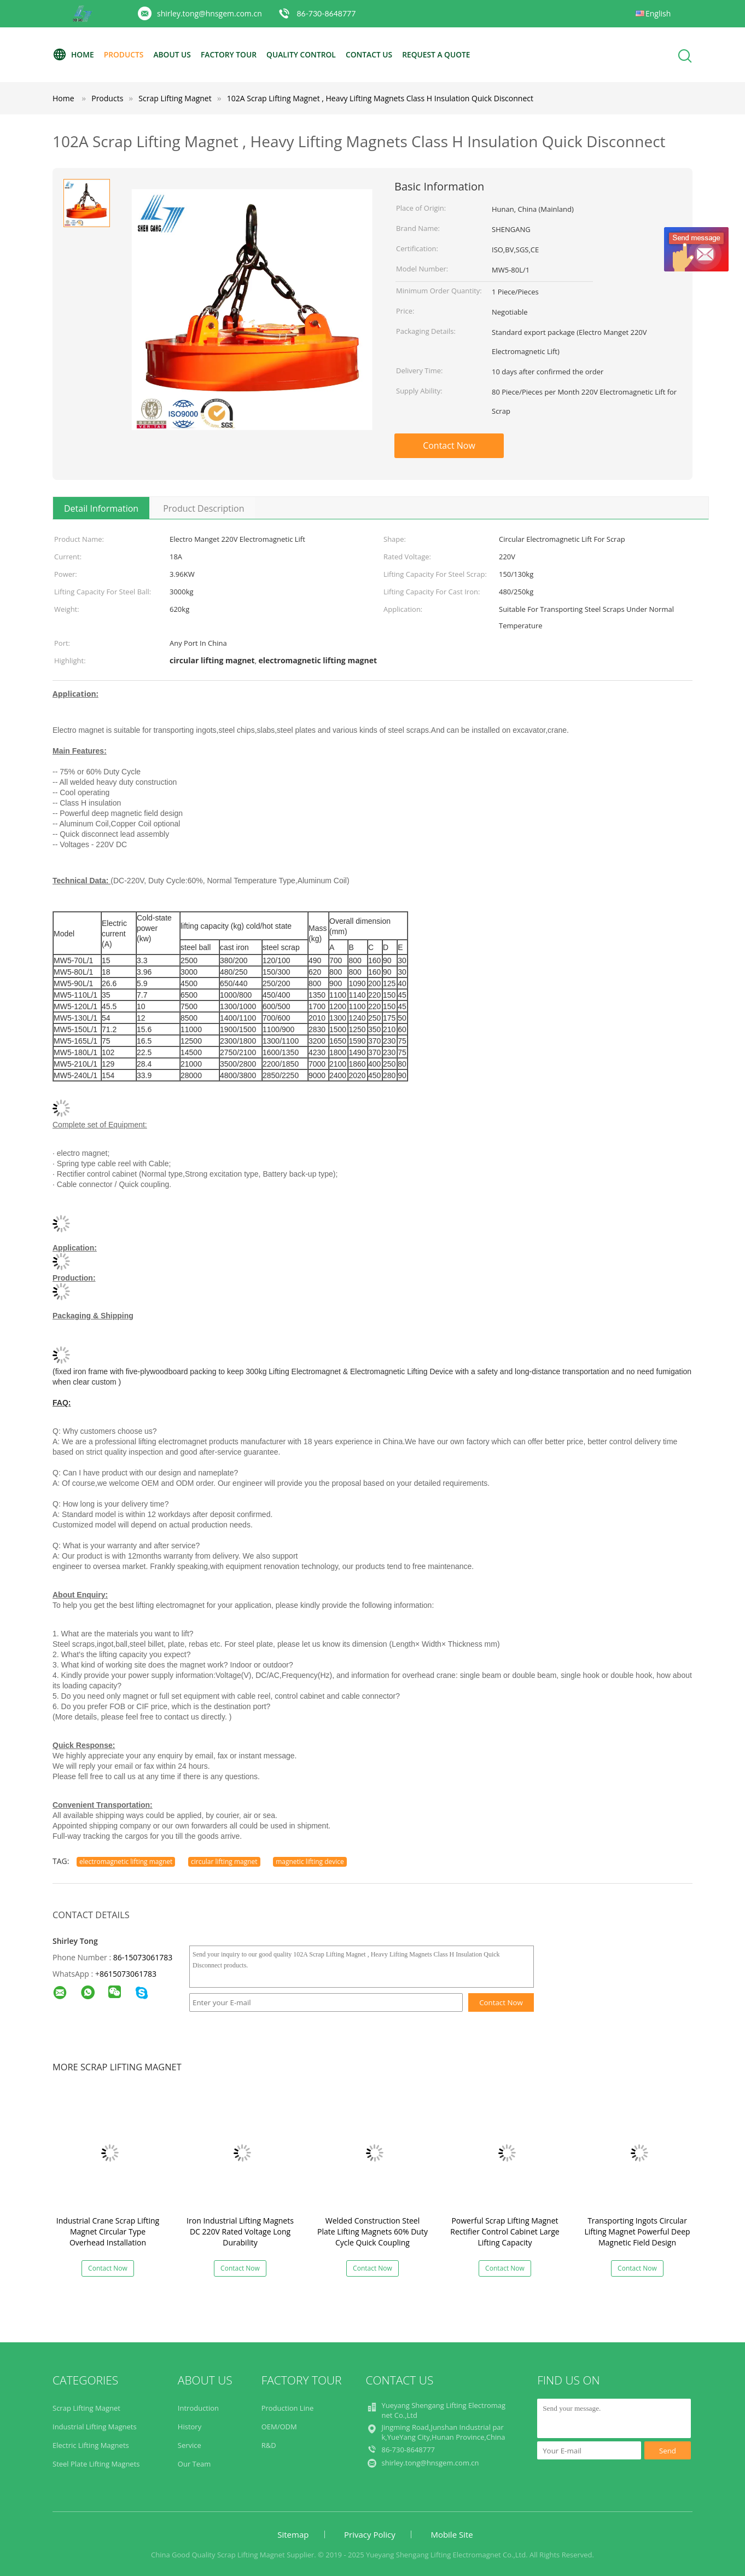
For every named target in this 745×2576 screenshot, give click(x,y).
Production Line (287, 2408)
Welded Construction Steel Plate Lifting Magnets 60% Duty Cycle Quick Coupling (372, 2231)
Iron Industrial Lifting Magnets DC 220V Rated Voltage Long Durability (240, 2231)
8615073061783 (128, 1974)
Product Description (203, 508)
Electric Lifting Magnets (91, 2445)
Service (189, 2445)
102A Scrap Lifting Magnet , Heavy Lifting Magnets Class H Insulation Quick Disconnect (380, 98)
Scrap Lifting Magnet (86, 2408)
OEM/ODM (279, 2427)
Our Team (194, 2464)
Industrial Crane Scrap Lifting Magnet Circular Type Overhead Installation (107, 2231)
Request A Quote (442, 54)
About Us (174, 54)
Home (73, 54)
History (189, 2427)
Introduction (198, 2408)
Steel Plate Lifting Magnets (96, 2464)
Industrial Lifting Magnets (95, 2427)
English (658, 13)
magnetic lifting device (310, 1861)
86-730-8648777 (326, 13)
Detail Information (101, 508)
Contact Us (374, 54)
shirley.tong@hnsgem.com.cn (209, 13)
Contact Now (449, 445)
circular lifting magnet (224, 1861)
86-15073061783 (143, 1957)
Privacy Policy (369, 2534)
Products (124, 54)
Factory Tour (231, 54)
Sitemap (293, 2534)
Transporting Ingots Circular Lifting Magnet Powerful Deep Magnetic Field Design (637, 2231)
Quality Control (305, 54)
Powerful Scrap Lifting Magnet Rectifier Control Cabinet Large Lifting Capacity (504, 2231)
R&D (268, 2445)
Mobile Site (451, 2534)
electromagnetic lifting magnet (125, 1861)
